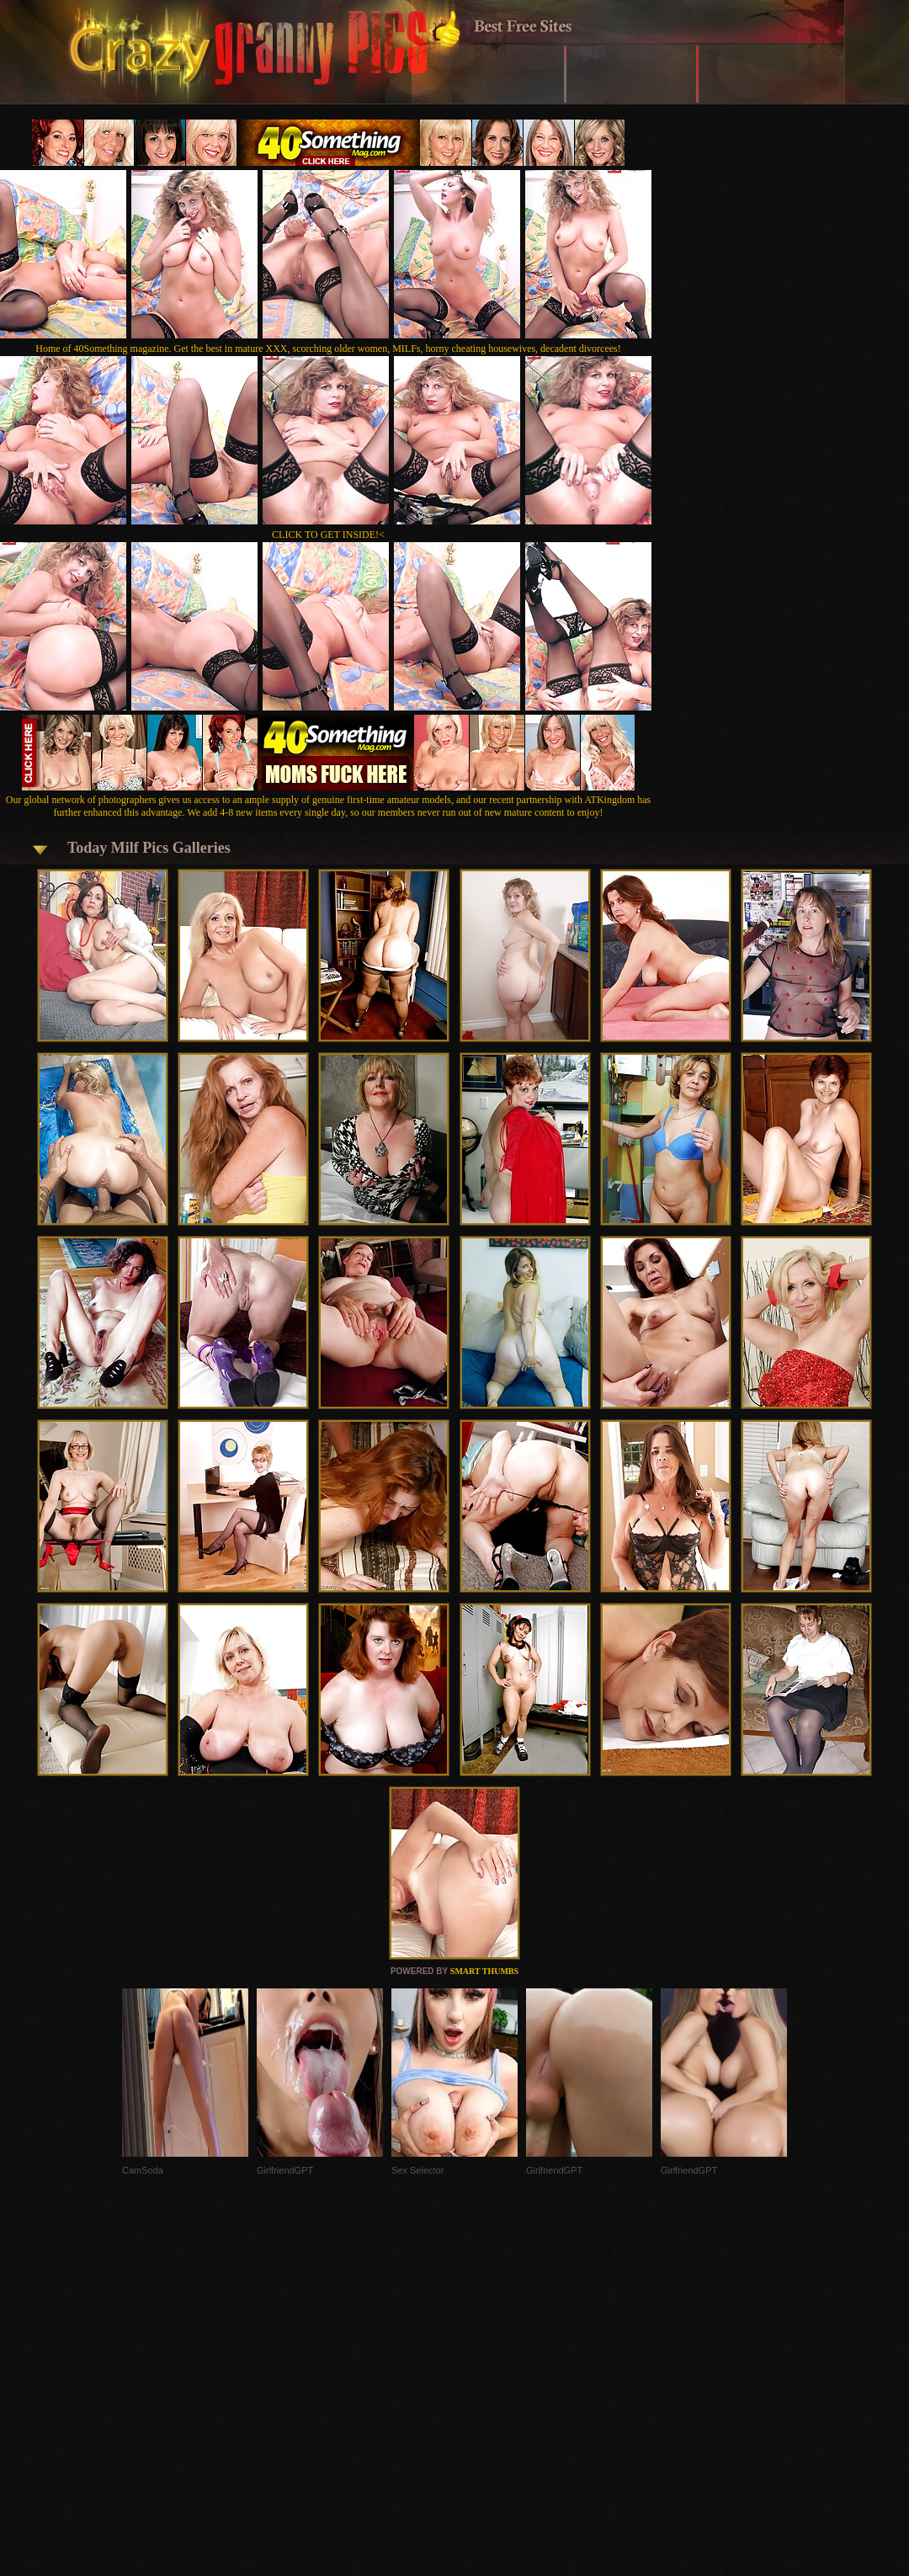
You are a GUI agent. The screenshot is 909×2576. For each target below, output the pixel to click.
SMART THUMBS (484, 1971)
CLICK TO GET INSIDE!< (328, 534)
